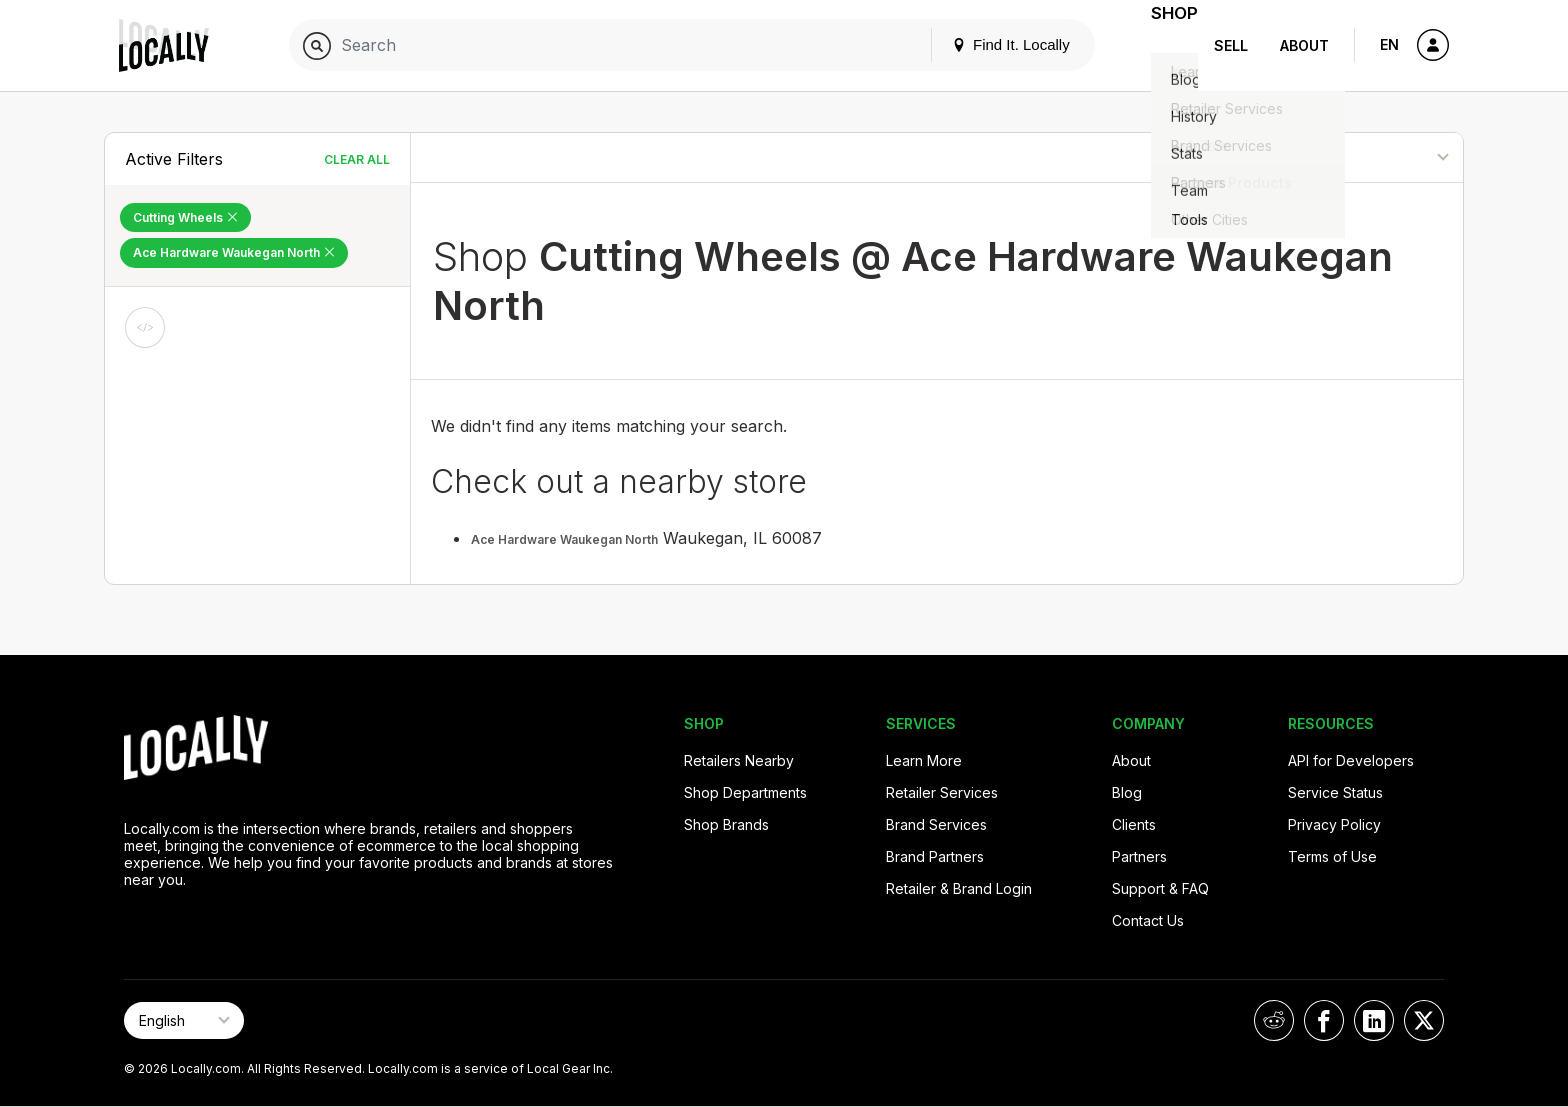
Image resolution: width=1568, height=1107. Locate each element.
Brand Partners (935, 856)
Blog (1127, 792)
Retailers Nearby (739, 760)
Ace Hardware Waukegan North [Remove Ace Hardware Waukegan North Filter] (234, 252)
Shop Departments (745, 792)
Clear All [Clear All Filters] (357, 159)
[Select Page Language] (184, 1020)
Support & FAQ (1160, 888)
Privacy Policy (1334, 824)
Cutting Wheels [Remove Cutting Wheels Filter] (185, 217)
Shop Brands (726, 824)
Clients (1134, 824)
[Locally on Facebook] (1324, 1020)
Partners (1139, 856)
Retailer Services (942, 792)
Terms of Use (1332, 856)
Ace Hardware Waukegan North (564, 539)
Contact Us (1148, 920)
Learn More (924, 760)
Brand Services (936, 824)
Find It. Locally (986, 44)
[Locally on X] (1424, 1020)
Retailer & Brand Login (959, 888)
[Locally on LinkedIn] (1374, 1020)
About (1304, 45)
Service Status (1335, 792)
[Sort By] (1360, 157)
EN (1389, 44)
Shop (1162, 45)
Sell (1231, 45)
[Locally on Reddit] (1274, 1020)
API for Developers (1351, 760)
